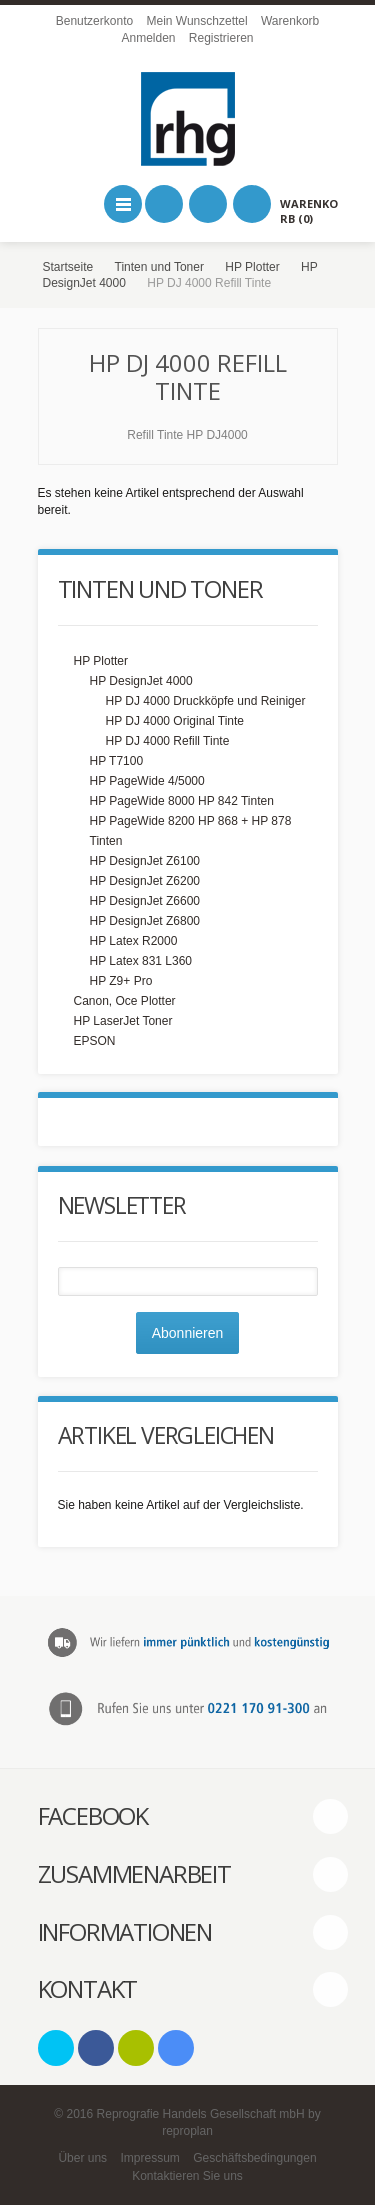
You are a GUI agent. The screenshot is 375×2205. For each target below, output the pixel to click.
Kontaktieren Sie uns (187, 2176)
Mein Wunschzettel (196, 21)
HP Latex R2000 (134, 941)
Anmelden (148, 38)
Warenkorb (290, 21)
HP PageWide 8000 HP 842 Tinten (182, 801)
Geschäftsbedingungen (254, 2158)
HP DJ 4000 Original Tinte (175, 721)
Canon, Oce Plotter (125, 1001)
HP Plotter (252, 267)
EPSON (95, 1041)
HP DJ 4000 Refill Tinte (168, 741)
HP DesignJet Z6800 (145, 921)
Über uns (82, 2158)
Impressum (149, 2158)
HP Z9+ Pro (121, 981)
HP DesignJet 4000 (141, 681)
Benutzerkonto (94, 21)
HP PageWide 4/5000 (147, 781)
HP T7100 (117, 761)
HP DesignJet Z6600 (145, 901)
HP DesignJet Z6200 (145, 881)
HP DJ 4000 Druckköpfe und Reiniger (206, 701)
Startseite (68, 267)
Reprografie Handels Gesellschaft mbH (201, 2114)
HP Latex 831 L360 (141, 961)
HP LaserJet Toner (123, 1021)
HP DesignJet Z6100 (145, 861)
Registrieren (221, 38)
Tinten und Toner (159, 267)
